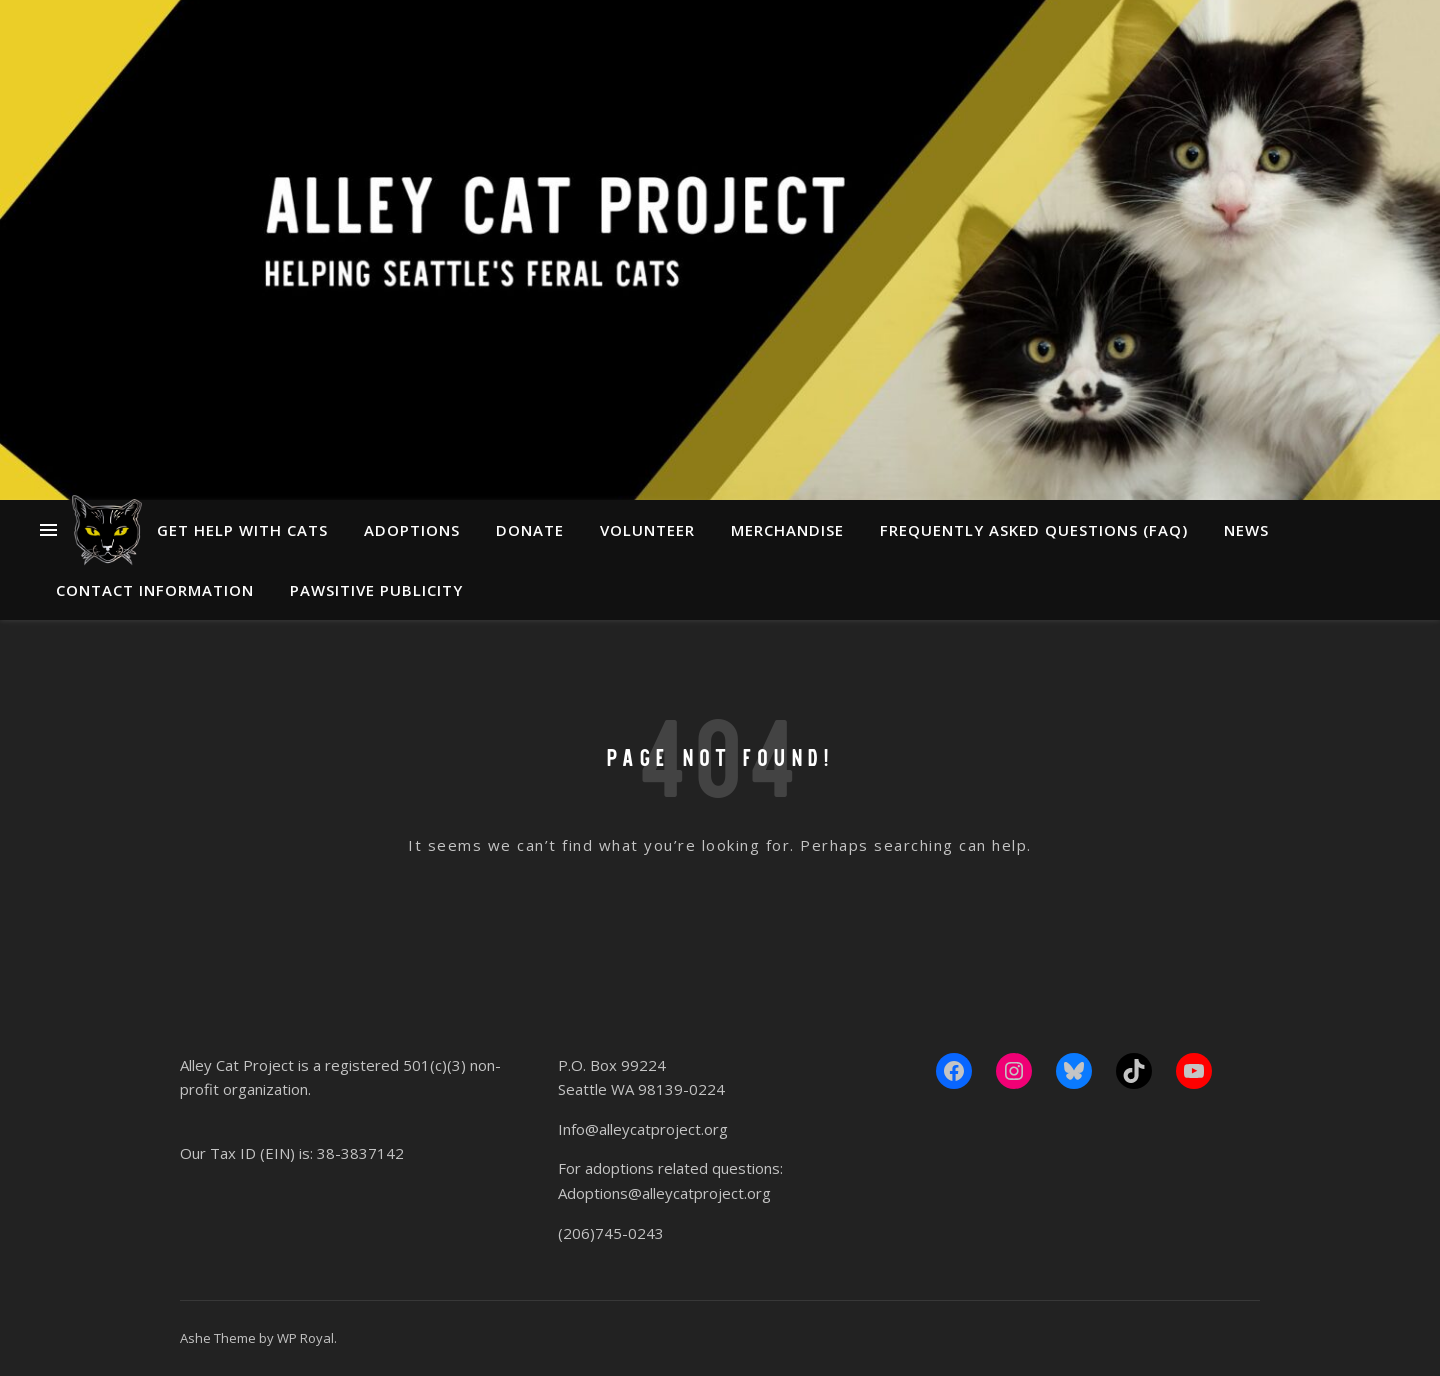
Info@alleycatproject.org (643, 1129)
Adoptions (412, 530)
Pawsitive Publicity (376, 590)
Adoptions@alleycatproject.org (664, 1193)
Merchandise (787, 530)
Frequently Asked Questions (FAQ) (1034, 530)
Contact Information (155, 590)
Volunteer (647, 530)
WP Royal (305, 1338)
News (1246, 530)
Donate (530, 530)
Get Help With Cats (242, 530)
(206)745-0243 (611, 1233)
